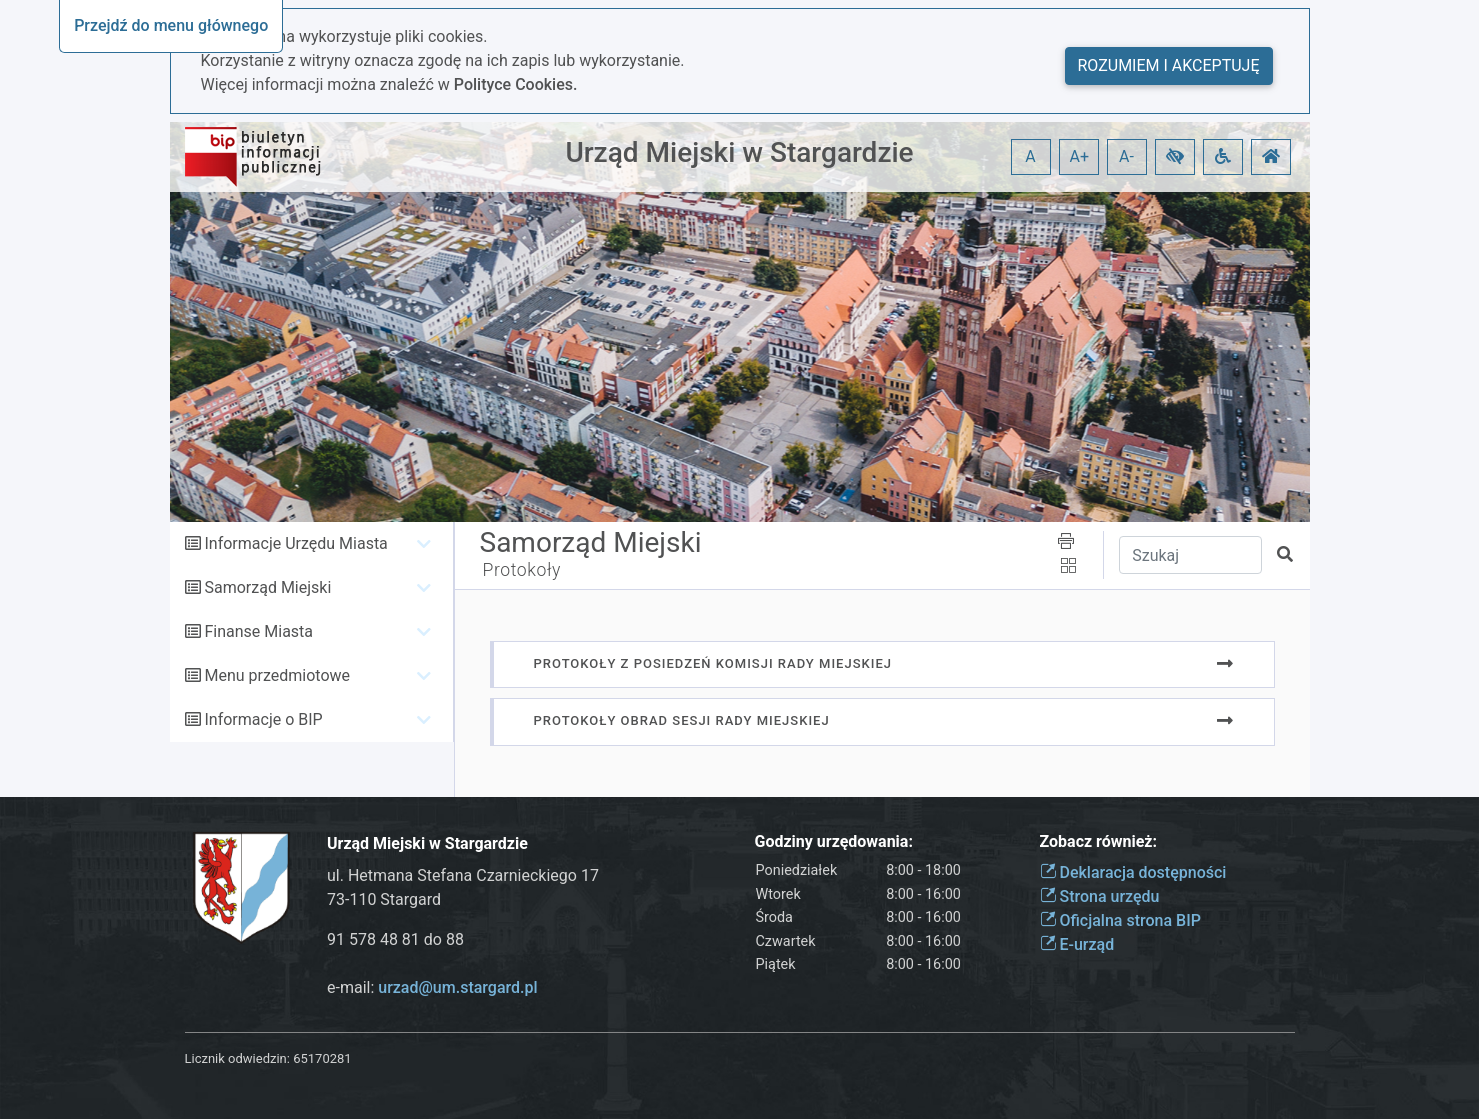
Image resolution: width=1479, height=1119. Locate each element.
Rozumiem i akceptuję (1169, 65)
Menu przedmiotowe (277, 675)
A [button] (1030, 156)
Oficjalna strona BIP (1120, 920)
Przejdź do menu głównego (171, 25)
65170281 (322, 1058)
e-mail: (432, 987)
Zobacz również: (1099, 841)
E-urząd (1077, 944)
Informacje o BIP (263, 719)
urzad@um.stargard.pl (457, 987)
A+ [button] (1080, 156)
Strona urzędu (1100, 896)
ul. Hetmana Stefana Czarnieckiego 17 (463, 875)
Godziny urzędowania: (834, 841)
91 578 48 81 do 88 (395, 939)
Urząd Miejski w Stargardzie (739, 152)
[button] (1175, 157)
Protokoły (522, 570)
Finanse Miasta (258, 631)
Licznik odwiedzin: (237, 1058)
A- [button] (1126, 156)
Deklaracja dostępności (1133, 872)
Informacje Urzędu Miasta (295, 543)
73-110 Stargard (384, 899)
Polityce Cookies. (516, 84)
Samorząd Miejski (267, 587)
